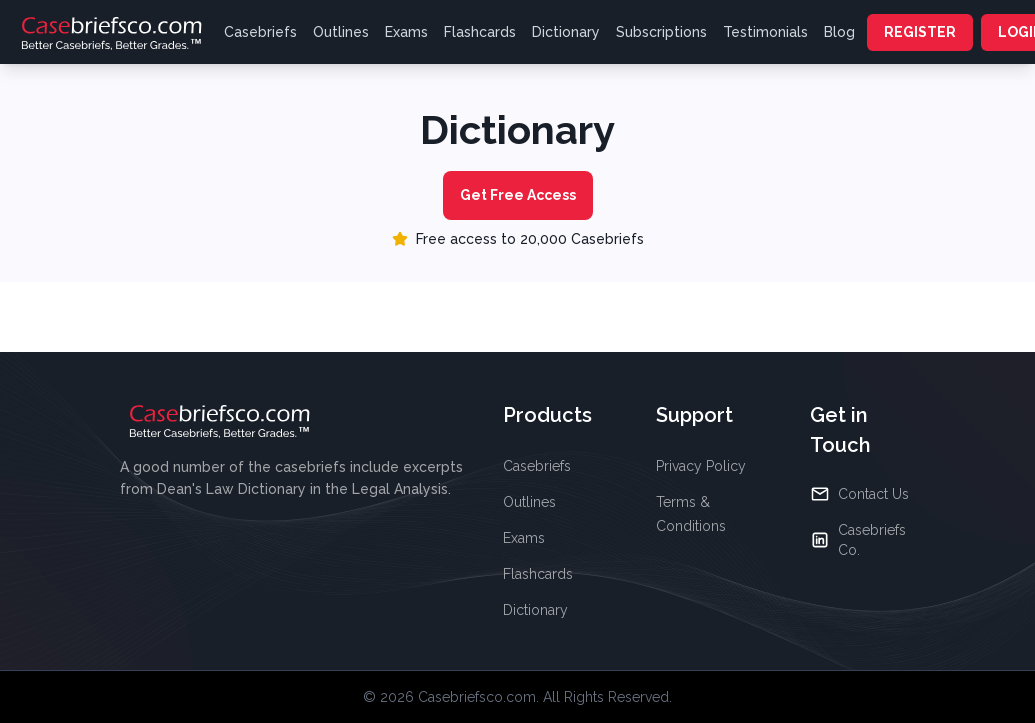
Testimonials (765, 32)
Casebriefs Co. (858, 540)
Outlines (341, 32)
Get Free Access (518, 195)
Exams (406, 32)
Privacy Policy (701, 466)
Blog (839, 32)
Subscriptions (661, 32)
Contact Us (859, 494)
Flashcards (480, 32)
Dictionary (566, 32)
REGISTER (920, 32)
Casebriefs (260, 32)
